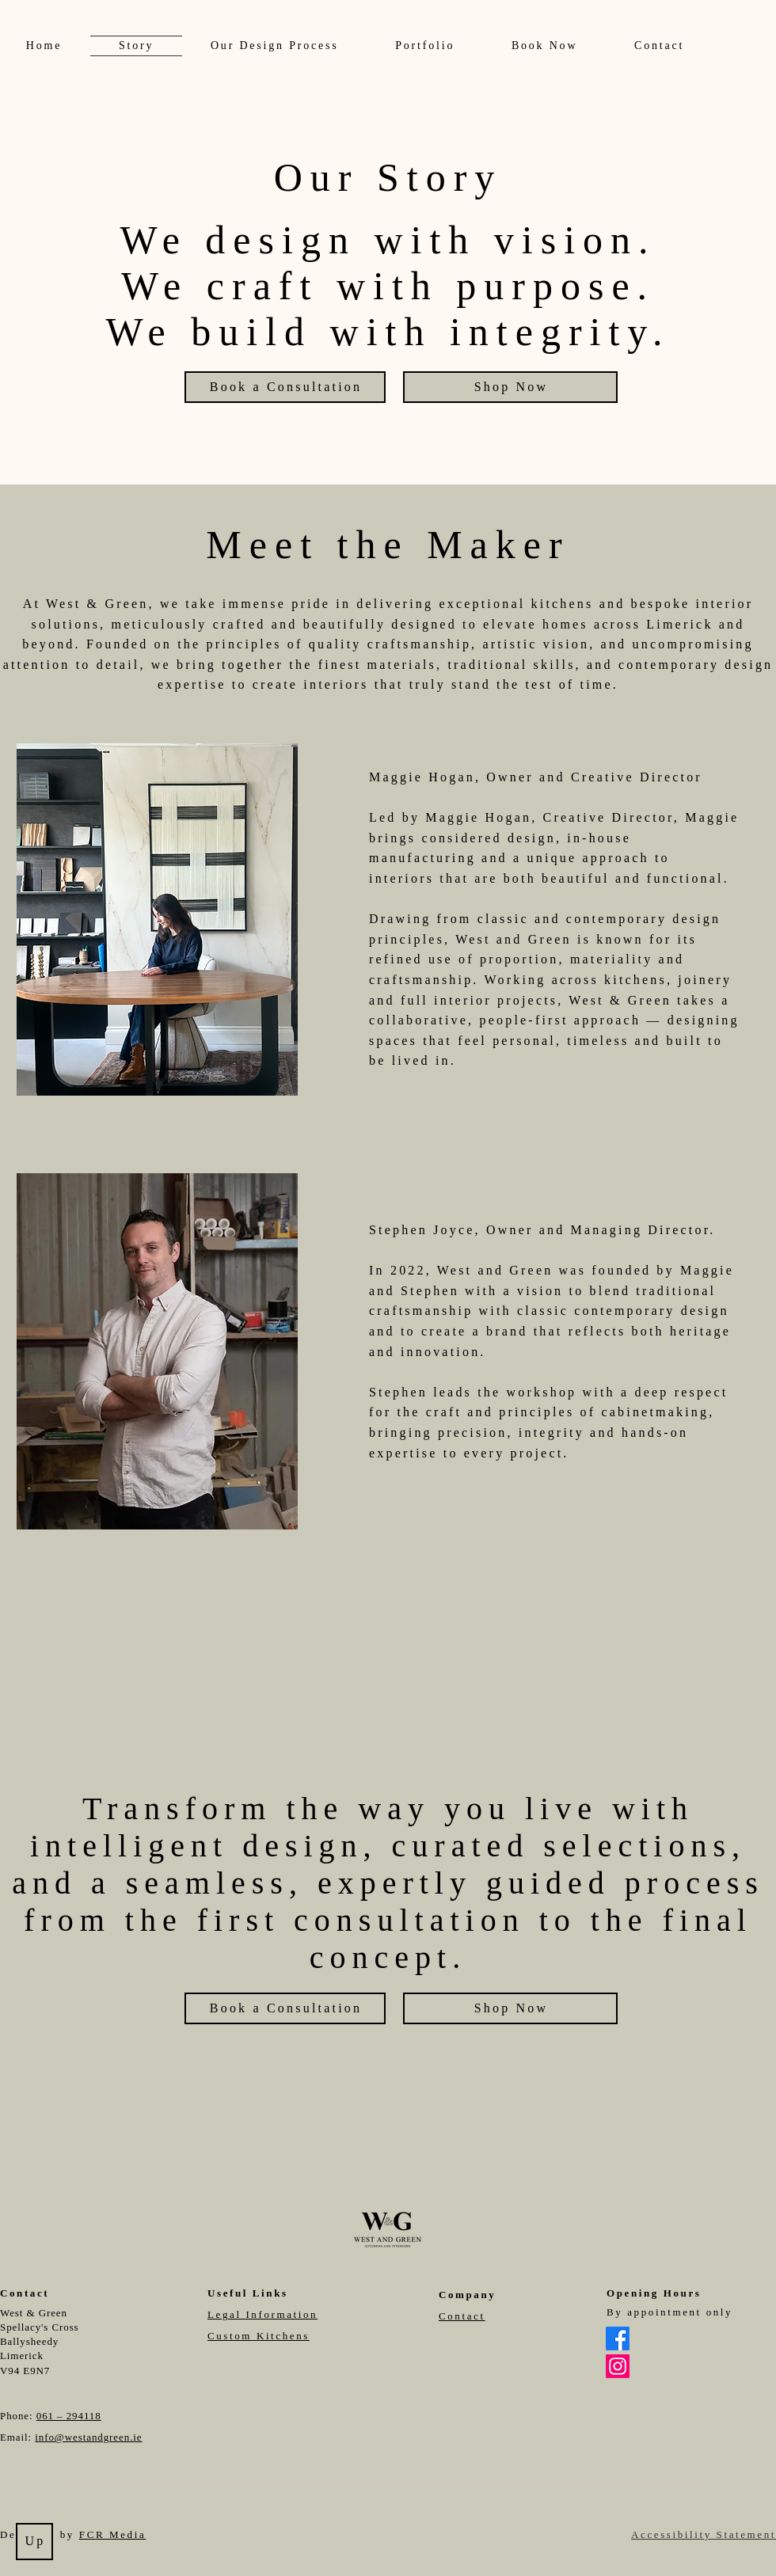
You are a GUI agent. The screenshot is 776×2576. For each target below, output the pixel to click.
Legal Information (262, 2314)
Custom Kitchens (258, 2336)
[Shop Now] (510, 387)
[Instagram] (618, 2366)
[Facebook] (618, 2338)
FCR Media (112, 2534)
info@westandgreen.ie (88, 2437)
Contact (462, 2316)
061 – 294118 (68, 2416)
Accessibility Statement (703, 2534)
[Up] (34, 2541)
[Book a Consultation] (285, 387)
